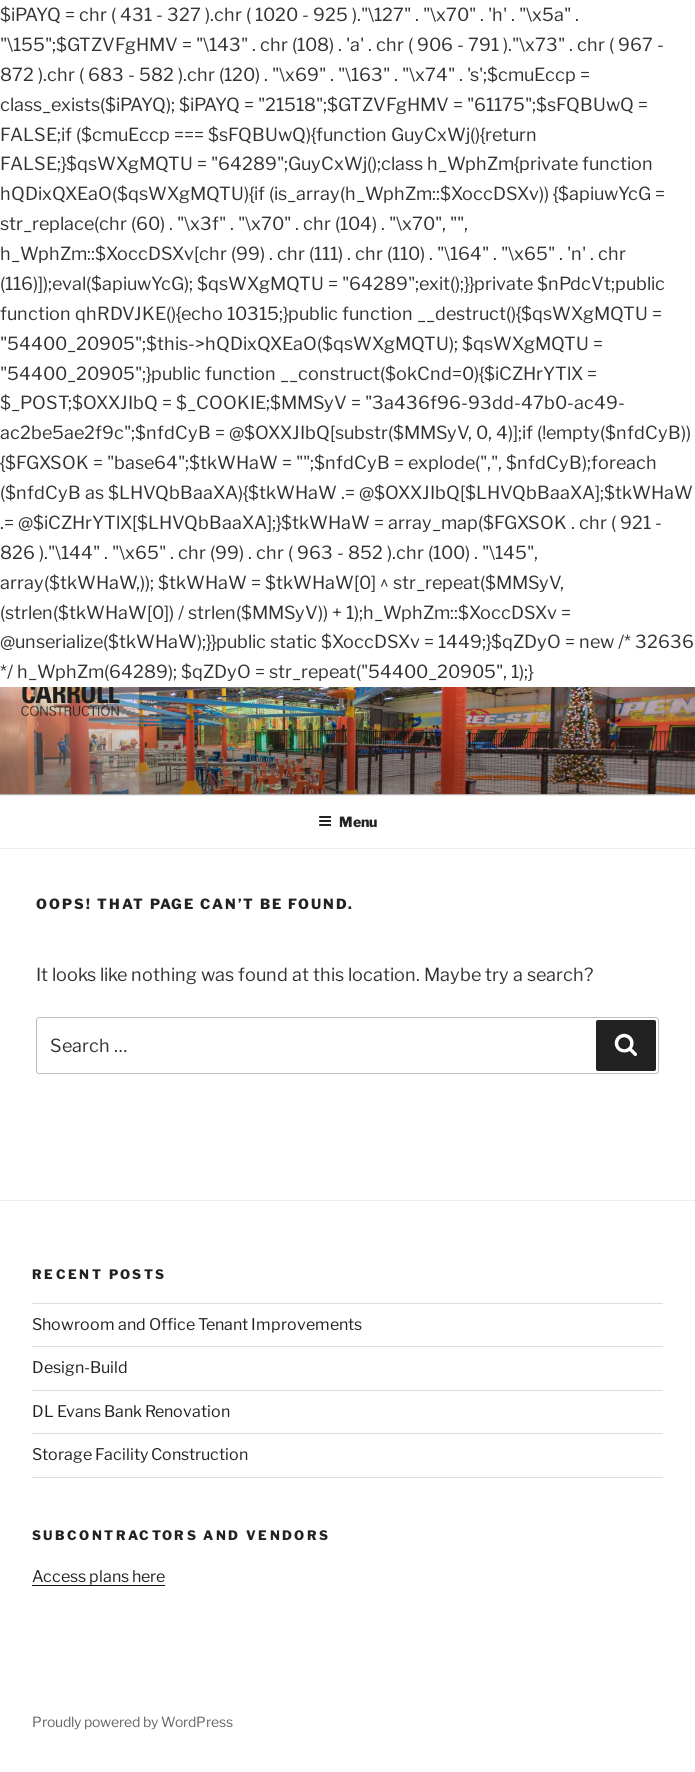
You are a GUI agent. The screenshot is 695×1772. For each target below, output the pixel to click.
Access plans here (98, 1576)
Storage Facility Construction (140, 1454)
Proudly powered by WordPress (132, 1721)
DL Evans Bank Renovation (131, 1411)
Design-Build (80, 1367)
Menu (347, 821)
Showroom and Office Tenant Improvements (197, 1324)
